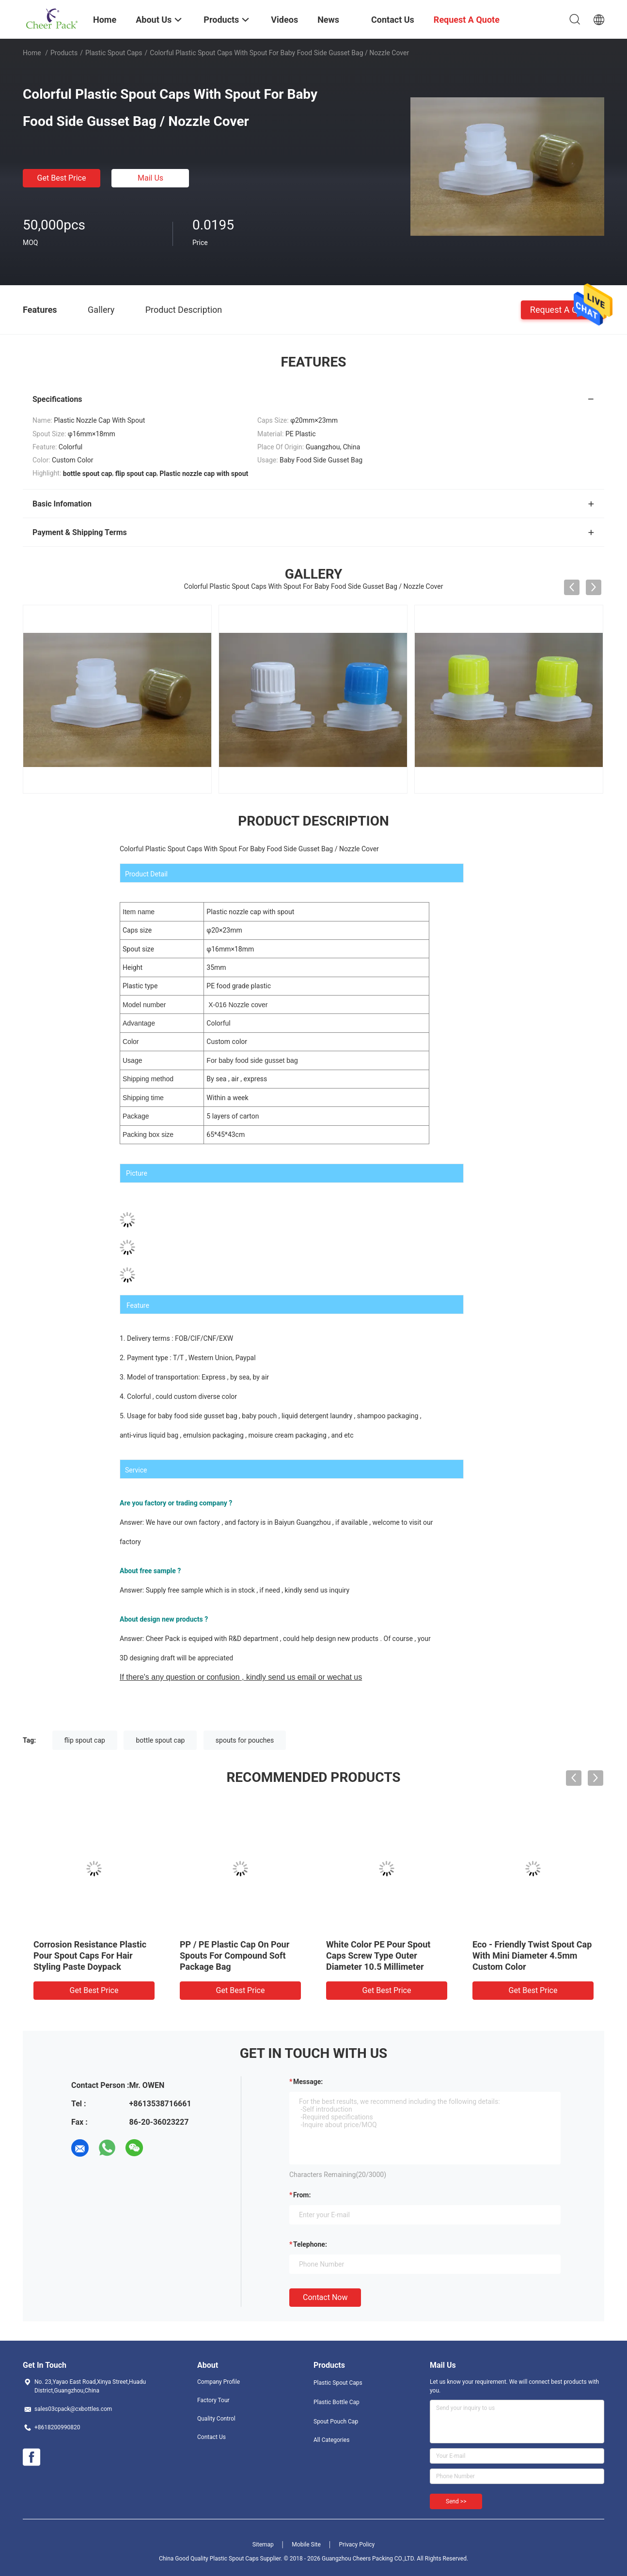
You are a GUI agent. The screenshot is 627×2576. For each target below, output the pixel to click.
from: (302, 2195)
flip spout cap (84, 1740)
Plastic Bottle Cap (337, 2402)
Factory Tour (213, 2400)
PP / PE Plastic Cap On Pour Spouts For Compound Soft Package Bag (234, 1955)
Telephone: (310, 2244)
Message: (308, 2081)
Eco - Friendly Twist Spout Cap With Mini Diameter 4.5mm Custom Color (532, 1955)
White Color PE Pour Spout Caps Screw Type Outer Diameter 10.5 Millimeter (378, 1955)
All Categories (331, 2440)
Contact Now (325, 2297)
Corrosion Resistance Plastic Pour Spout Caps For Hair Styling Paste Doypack (89, 1955)
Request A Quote (562, 309)
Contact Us (211, 2437)
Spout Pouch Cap (336, 2421)
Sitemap (263, 2544)
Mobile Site (306, 2544)
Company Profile (218, 2381)
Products (64, 53)
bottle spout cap (160, 1740)
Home (32, 53)
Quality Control (216, 2418)
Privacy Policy (357, 2544)
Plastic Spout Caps (113, 53)
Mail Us (150, 178)
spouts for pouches (245, 1740)
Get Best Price (61, 178)
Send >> (456, 2501)
